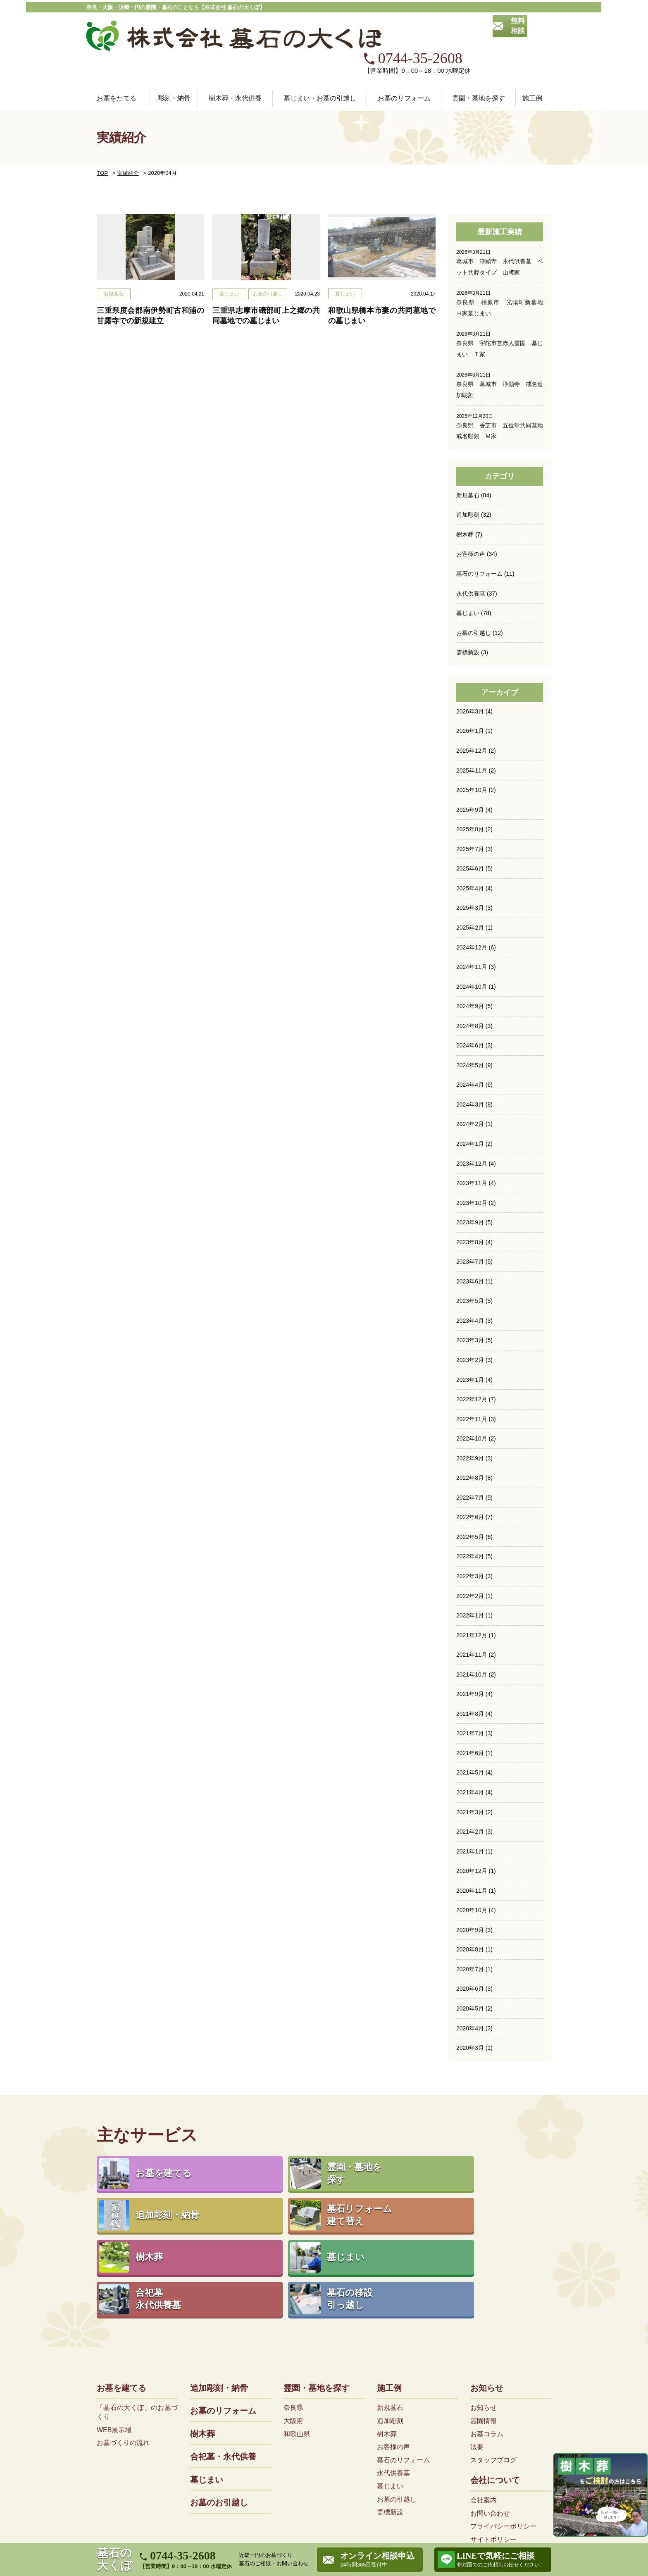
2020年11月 (471, 1847)
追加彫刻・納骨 (219, 2278)
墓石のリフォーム (479, 539)
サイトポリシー (493, 2429)
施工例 (389, 2278)
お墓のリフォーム (404, 65)
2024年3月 (470, 1066)
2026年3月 (470, 676)
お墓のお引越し (219, 2392)
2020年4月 (470, 1984)
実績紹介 (126, 140)
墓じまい (467, 578)
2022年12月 (471, 1359)
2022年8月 (470, 1437)
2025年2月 (470, 890)
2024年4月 (470, 1047)
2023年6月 (470, 1242)
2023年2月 (470, 1320)
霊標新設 (467, 617)
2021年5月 (470, 1730)
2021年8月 (470, 1672)
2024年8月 (470, 988)
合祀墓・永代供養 (223, 2347)
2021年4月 (470, 1750)
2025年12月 (471, 715)
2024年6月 (470, 1008)
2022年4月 (470, 1515)
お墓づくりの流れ (123, 2333)
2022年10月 (471, 1398)
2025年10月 (471, 754)
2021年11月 (471, 1613)
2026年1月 (470, 695)
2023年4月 (470, 1281)
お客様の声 (470, 519)
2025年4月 (470, 852)
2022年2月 (470, 1555)
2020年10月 (471, 1867)
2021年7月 (470, 1691)
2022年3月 (470, 1535)
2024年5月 (470, 1027)
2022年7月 (470, 1457)
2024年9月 (470, 969)
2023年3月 (470, 1301)
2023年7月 (470, 1222)
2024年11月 (471, 930)
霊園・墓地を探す (317, 2278)
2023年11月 (471, 1144)
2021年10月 (471, 1633)
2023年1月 (470, 1340)
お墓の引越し (473, 597)
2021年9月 (470, 1652)
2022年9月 (470, 1418)
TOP (102, 140)
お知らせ (486, 2278)
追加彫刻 (467, 480)
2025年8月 (470, 793)
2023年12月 (471, 1125)
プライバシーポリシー (503, 2416)
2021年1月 (470, 1809)
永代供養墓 (470, 558)
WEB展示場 (114, 2319)
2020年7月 (470, 1925)
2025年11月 (471, 734)
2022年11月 (471, 1379)
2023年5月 (470, 1262)
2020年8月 (470, 1906)
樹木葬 (465, 499)
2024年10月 (471, 949)
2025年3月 (470, 871)
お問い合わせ (490, 2403)
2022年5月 (470, 1496)
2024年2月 (470, 1086)
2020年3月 (470, 2004)
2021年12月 (471, 1594)
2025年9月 (470, 773)
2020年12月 (471, 1828)
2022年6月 (470, 1477)
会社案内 (483, 2390)
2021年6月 (470, 1711)
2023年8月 (470, 1203)
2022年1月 (470, 1574)
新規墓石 (467, 461)
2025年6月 (470, 832)
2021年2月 (470, 1789)
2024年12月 (471, 910)
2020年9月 (470, 1887)
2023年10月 (471, 1164)
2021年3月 (470, 1769)
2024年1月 (470, 1105)
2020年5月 (470, 1965)
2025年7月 (470, 812)
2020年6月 (470, 1945)
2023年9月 (470, 1184)
